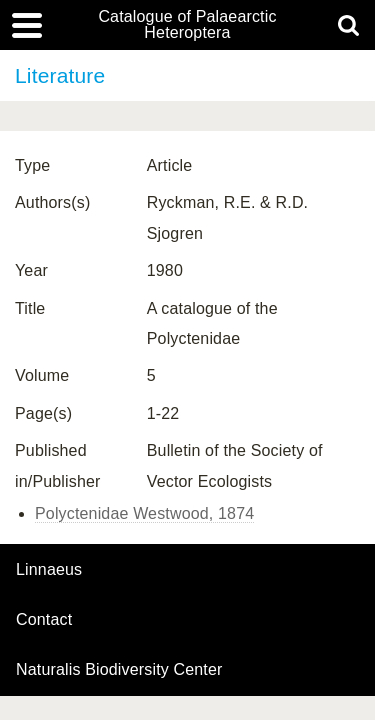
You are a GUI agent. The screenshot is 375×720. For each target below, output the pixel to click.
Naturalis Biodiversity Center (119, 670)
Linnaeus (49, 570)
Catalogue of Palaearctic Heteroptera (187, 25)
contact (44, 619)
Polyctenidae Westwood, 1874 (144, 513)
